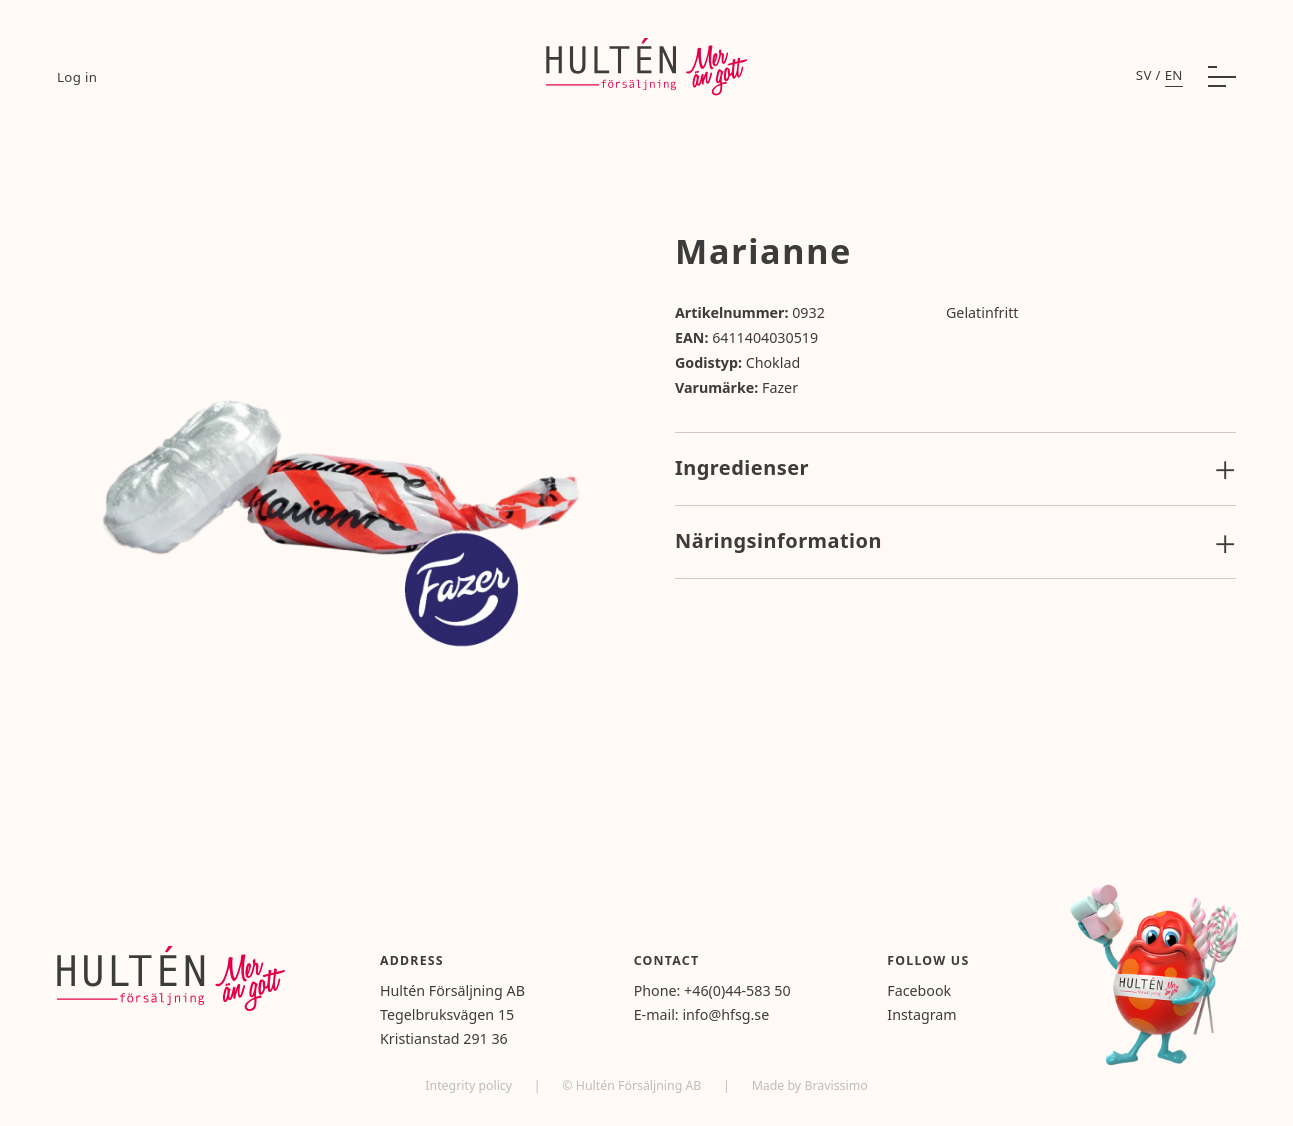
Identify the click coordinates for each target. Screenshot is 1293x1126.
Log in (77, 77)
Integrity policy (470, 1085)
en (1174, 75)
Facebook (919, 990)
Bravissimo (835, 1085)
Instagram (921, 1014)
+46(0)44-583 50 (737, 990)
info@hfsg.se (725, 1014)
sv (1144, 75)
